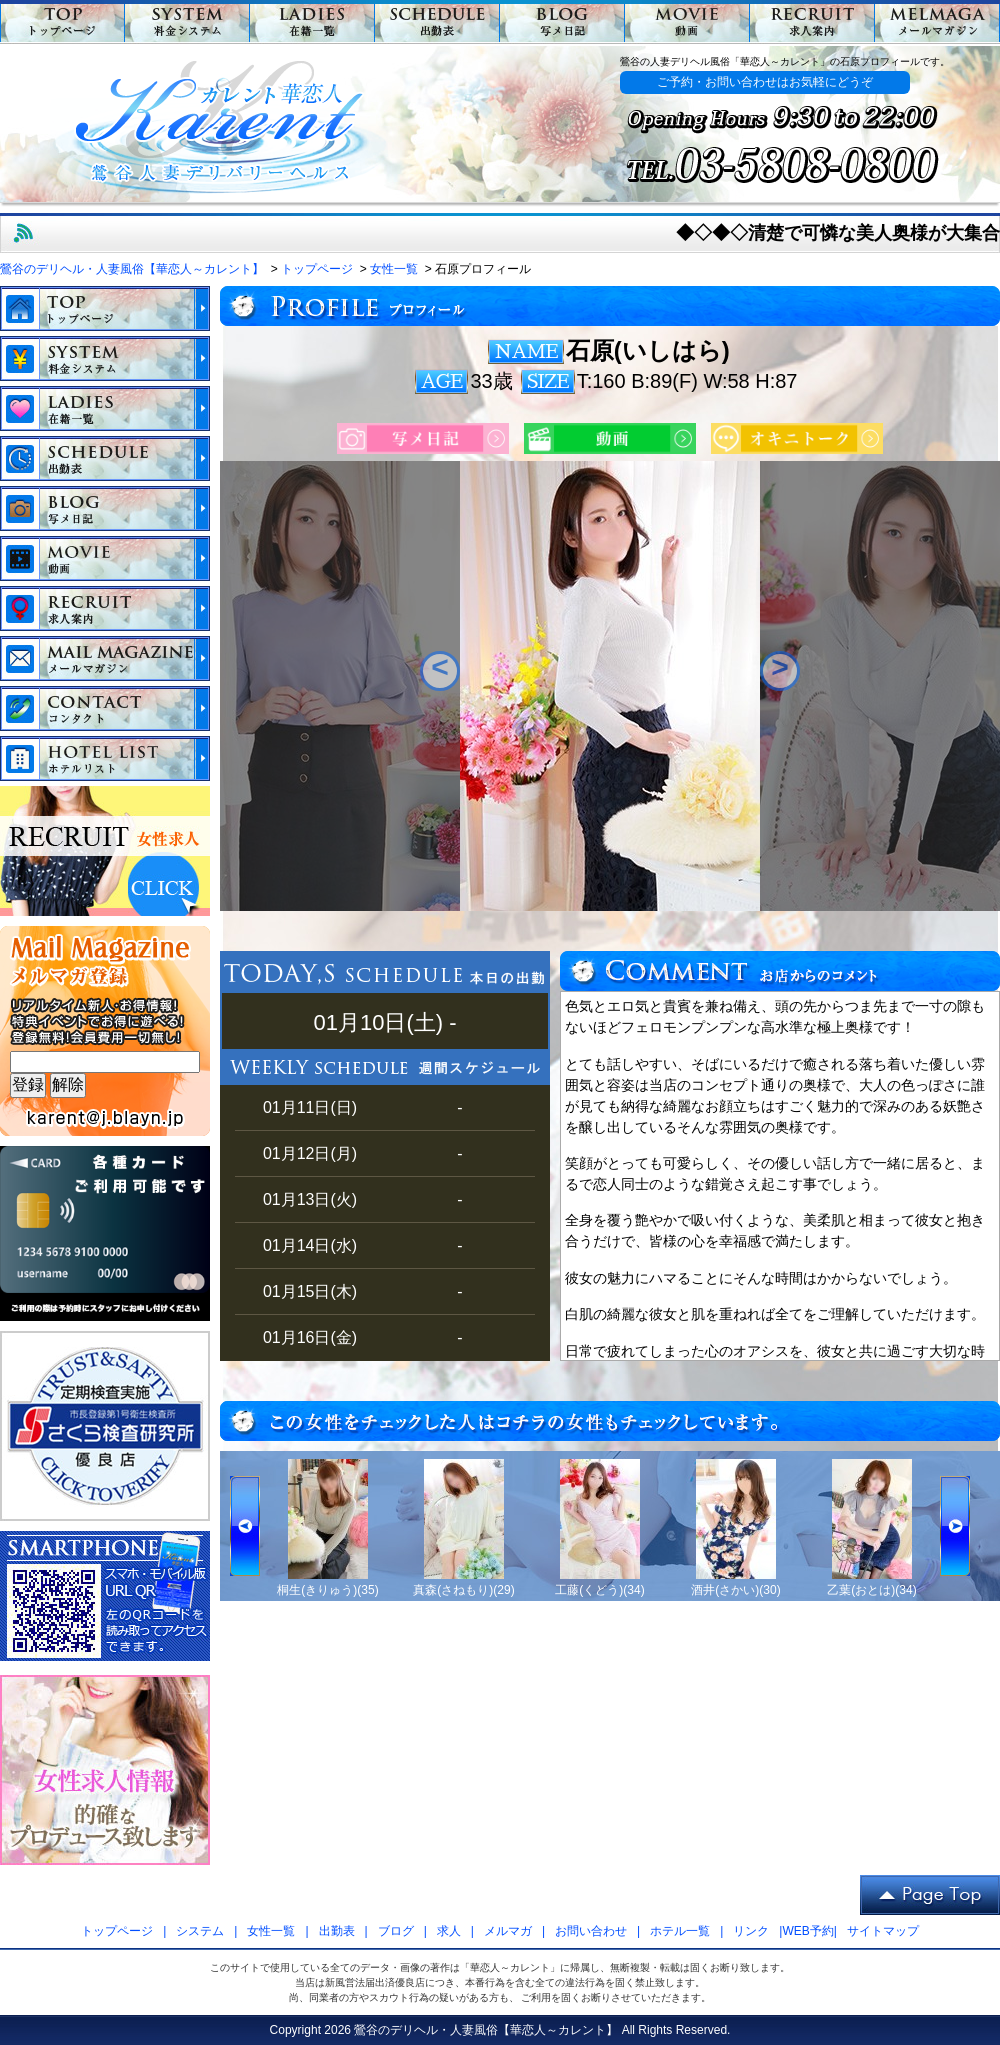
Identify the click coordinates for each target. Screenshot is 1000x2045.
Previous (440, 671)
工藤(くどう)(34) (599, 1590)
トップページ (117, 1931)
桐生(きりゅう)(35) (327, 1590)
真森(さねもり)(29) (463, 1590)
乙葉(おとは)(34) (871, 1590)
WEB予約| (809, 1931)
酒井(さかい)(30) (735, 1590)
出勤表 (337, 1931)
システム (200, 1931)
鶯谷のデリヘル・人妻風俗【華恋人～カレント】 (486, 2030)
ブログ (396, 1931)
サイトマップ (883, 1931)
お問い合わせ (591, 1931)
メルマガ (508, 1931)
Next (780, 671)
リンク (751, 1931)
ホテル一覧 (680, 1931)
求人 (449, 1931)
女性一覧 (271, 1931)
